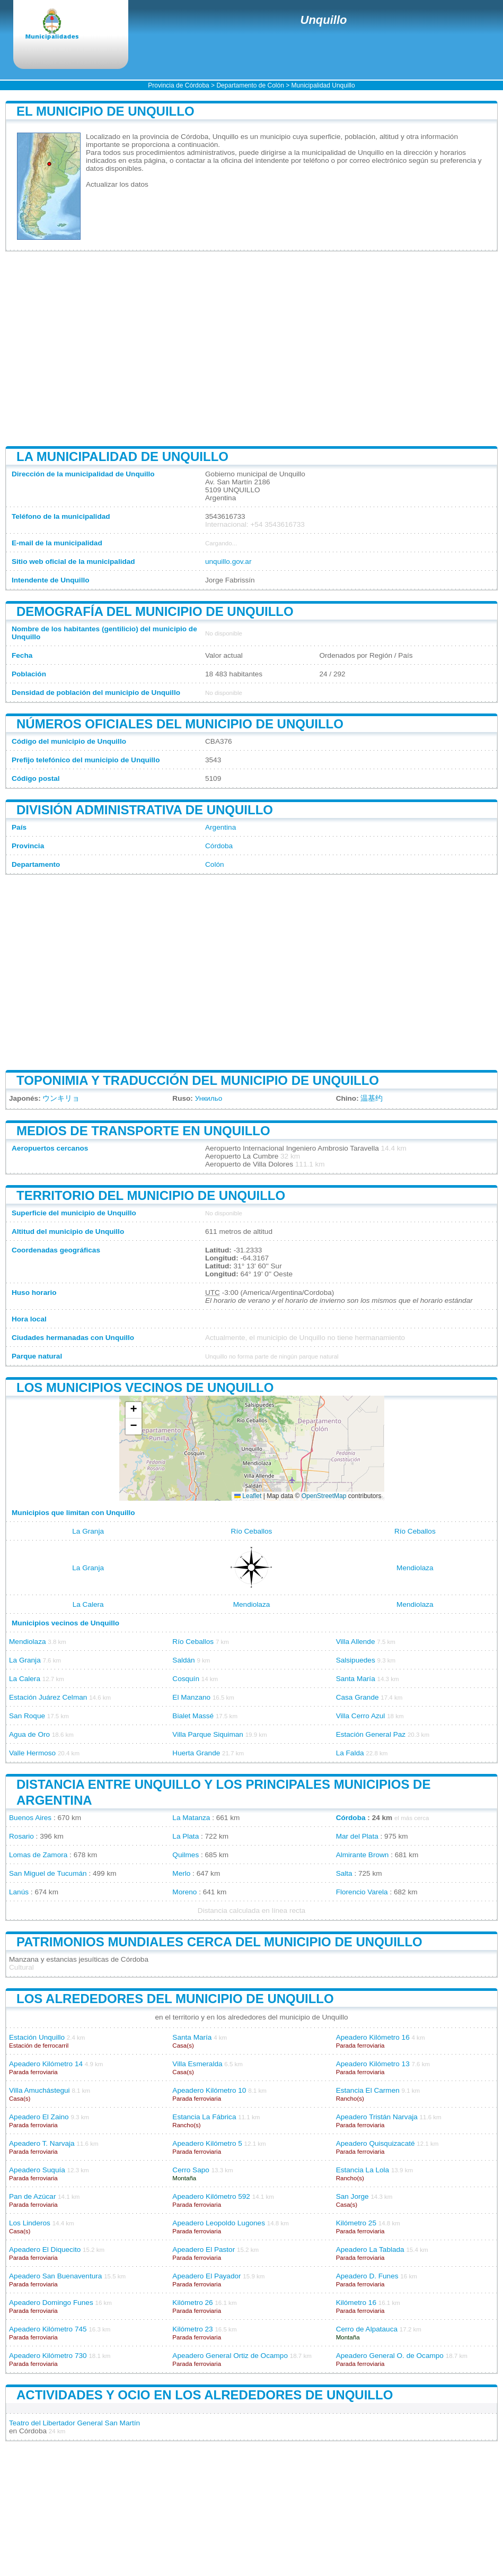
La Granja (88, 1531)
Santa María (355, 1679)
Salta (344, 1873)
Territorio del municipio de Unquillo (150, 1195)
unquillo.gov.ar (228, 561)
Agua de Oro (29, 1734)
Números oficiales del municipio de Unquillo (179, 724)
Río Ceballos (251, 1531)
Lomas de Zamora (38, 1855)
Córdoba (219, 846)
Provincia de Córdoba (178, 85)
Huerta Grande (196, 1753)
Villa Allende (355, 1642)
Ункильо (209, 1098)
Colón (214, 864)
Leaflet (247, 1496)
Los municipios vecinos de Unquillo (144, 1387)
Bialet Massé (193, 1716)
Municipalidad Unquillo (323, 85)
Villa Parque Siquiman (207, 1734)
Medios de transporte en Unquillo (143, 1131)
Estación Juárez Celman (48, 1697)
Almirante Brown (362, 1855)
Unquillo (324, 20)
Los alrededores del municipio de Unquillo (175, 1998)
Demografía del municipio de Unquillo (155, 611)
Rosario (21, 1836)
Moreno (184, 1892)
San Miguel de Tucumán (48, 1873)
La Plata (185, 1836)
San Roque (27, 1716)
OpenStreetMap (324, 1496)
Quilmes (185, 1855)
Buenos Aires (30, 1818)
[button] (134, 1410)
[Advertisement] (251, 349)
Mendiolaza (415, 1568)
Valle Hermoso (32, 1753)
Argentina (220, 827)
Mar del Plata (357, 1836)
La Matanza (191, 1818)
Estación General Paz (370, 1734)
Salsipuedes (355, 1660)
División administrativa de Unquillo (144, 810)
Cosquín (185, 1679)
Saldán (183, 1660)
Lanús (19, 1892)
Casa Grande (357, 1697)
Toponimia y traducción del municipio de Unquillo (197, 1080)
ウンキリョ (61, 1098)
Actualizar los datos (117, 184)
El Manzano (191, 1697)
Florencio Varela (362, 1892)
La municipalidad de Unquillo (122, 456)
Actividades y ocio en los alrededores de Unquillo (204, 2395)
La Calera (88, 1604)
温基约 (371, 1098)
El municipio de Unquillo (105, 111)
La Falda (350, 1753)
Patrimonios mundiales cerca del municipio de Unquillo (219, 1942)
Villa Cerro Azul (360, 1716)
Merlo (181, 1873)
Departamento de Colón (250, 85)
